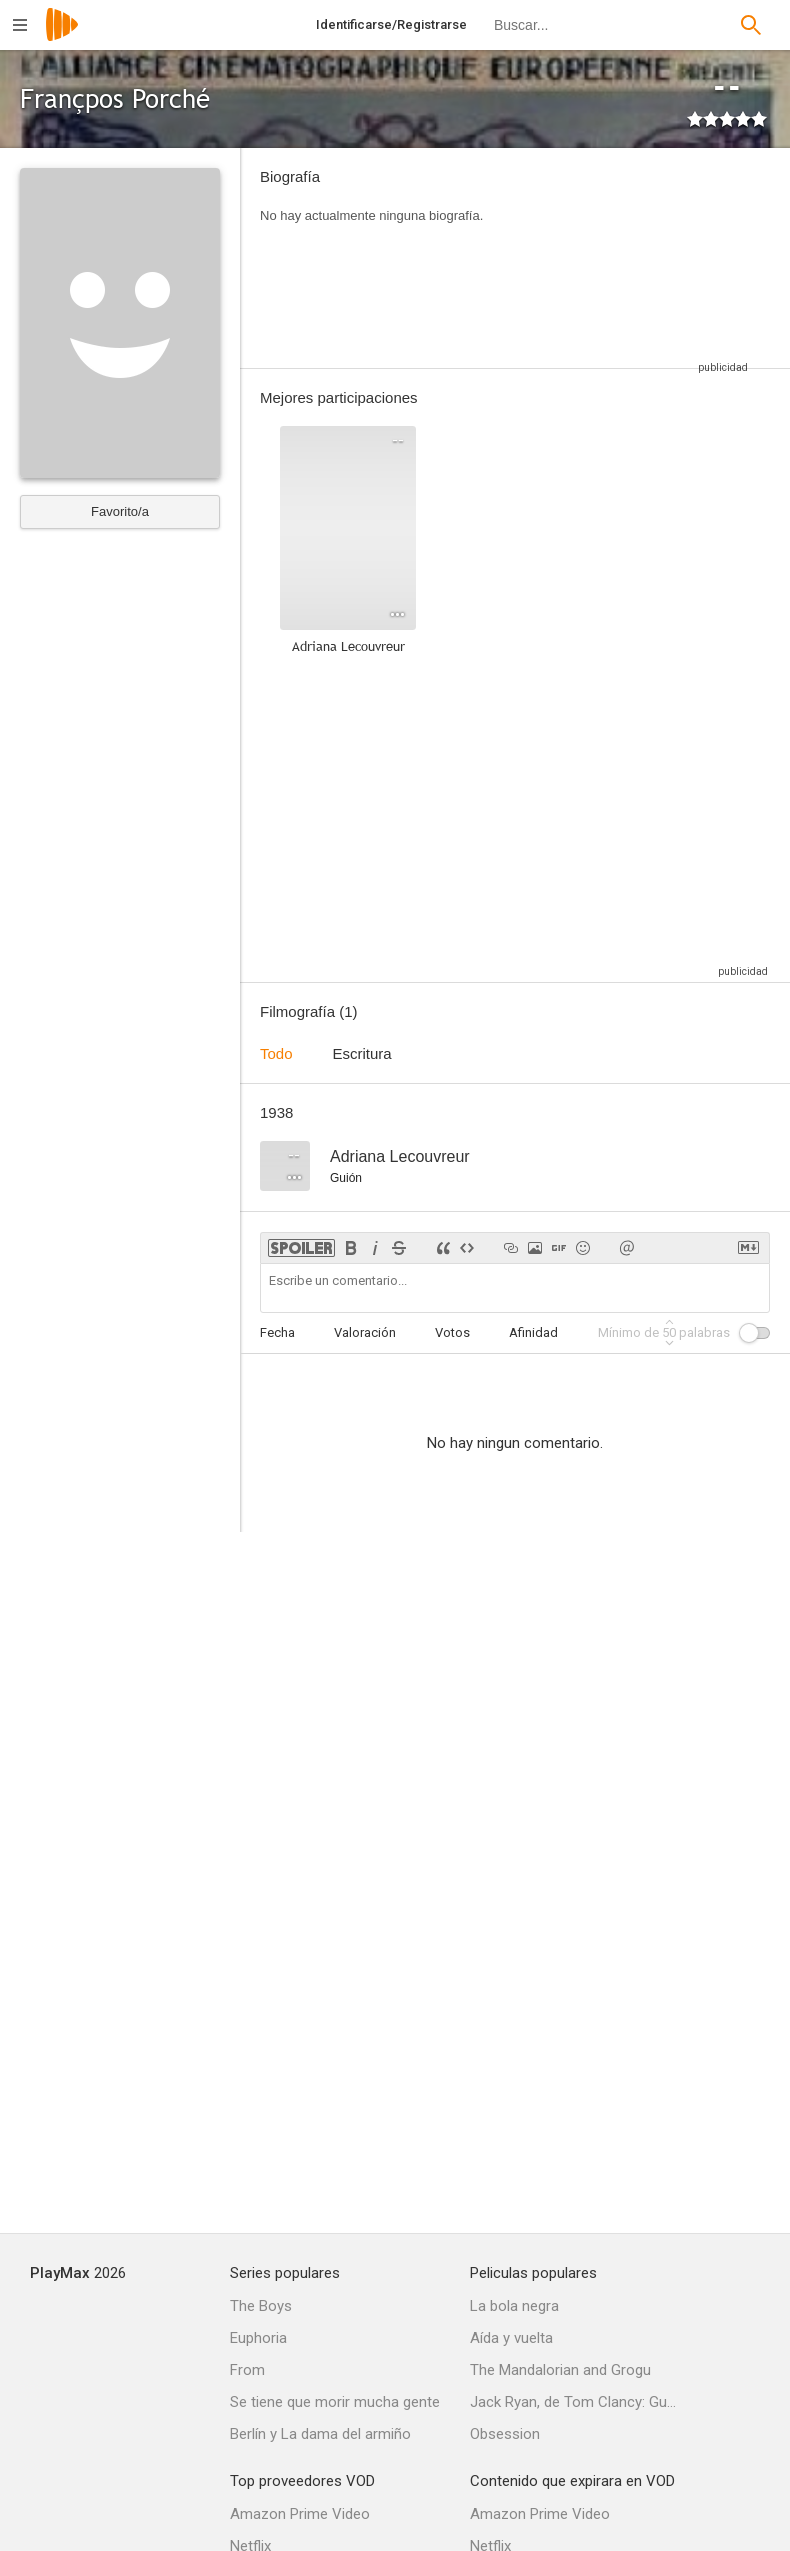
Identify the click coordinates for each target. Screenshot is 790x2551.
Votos (452, 1332)
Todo (276, 1053)
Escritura (362, 1053)
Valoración (365, 1332)
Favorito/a (120, 511)
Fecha (277, 1332)
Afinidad (533, 1332)
